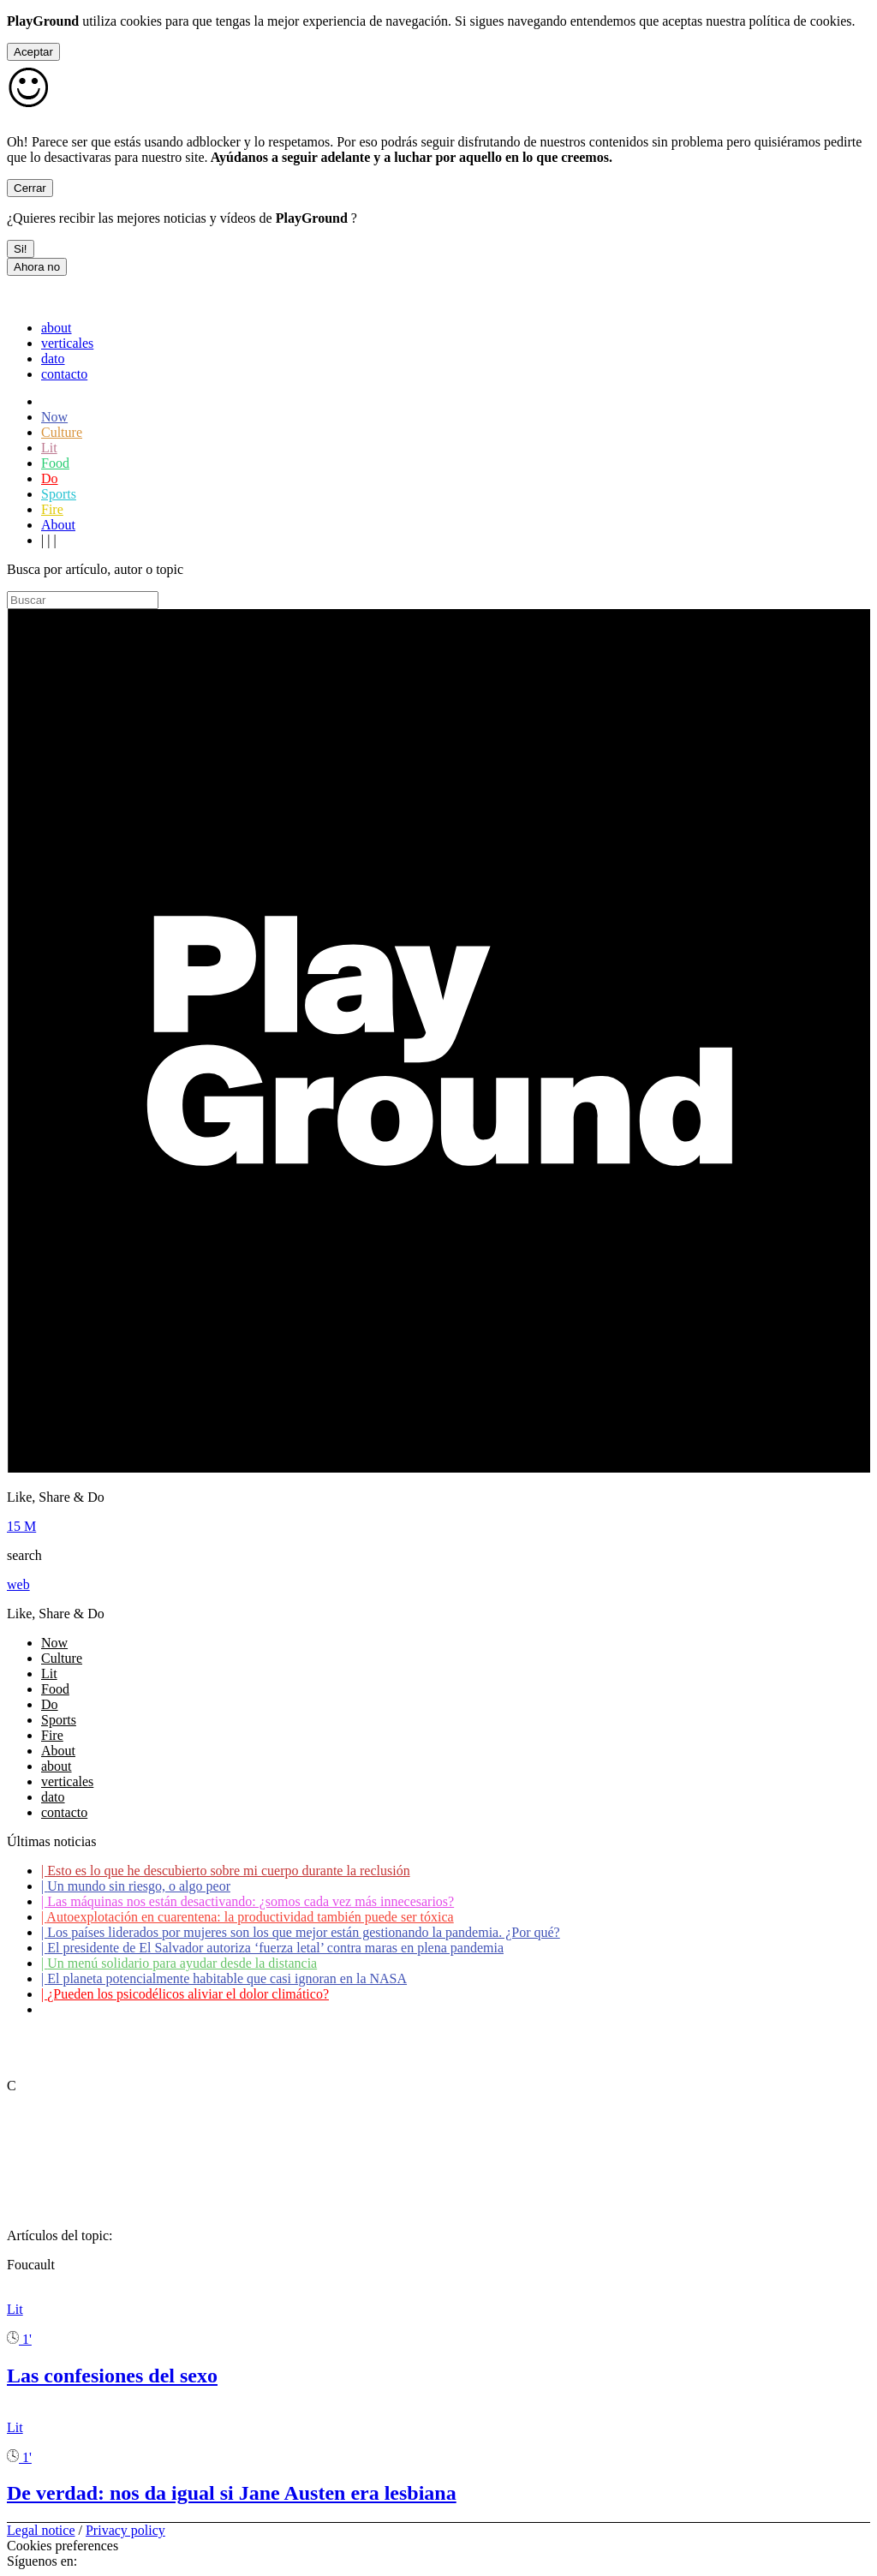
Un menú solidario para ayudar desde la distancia (179, 1963)
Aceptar (33, 51)
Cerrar (30, 188)
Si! (20, 248)
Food (55, 463)
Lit (49, 447)
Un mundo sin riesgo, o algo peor (135, 1886)
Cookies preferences (62, 2545)
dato (53, 358)
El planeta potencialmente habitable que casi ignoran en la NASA (224, 1978)
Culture (61, 432)
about (56, 327)
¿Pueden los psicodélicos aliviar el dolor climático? (185, 1994)
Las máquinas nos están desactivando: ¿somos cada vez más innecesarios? (247, 1901)
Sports (58, 494)
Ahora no (37, 266)
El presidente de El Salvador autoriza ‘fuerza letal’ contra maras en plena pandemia (272, 1947)
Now (54, 416)
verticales (67, 343)
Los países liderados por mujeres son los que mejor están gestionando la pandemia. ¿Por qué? (300, 1932)
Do (49, 478)
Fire (52, 509)
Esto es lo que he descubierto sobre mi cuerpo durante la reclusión (225, 1870)
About (58, 524)
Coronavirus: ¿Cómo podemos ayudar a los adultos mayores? (212, 2009)
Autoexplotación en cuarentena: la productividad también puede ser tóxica (247, 1917)
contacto (64, 374)
